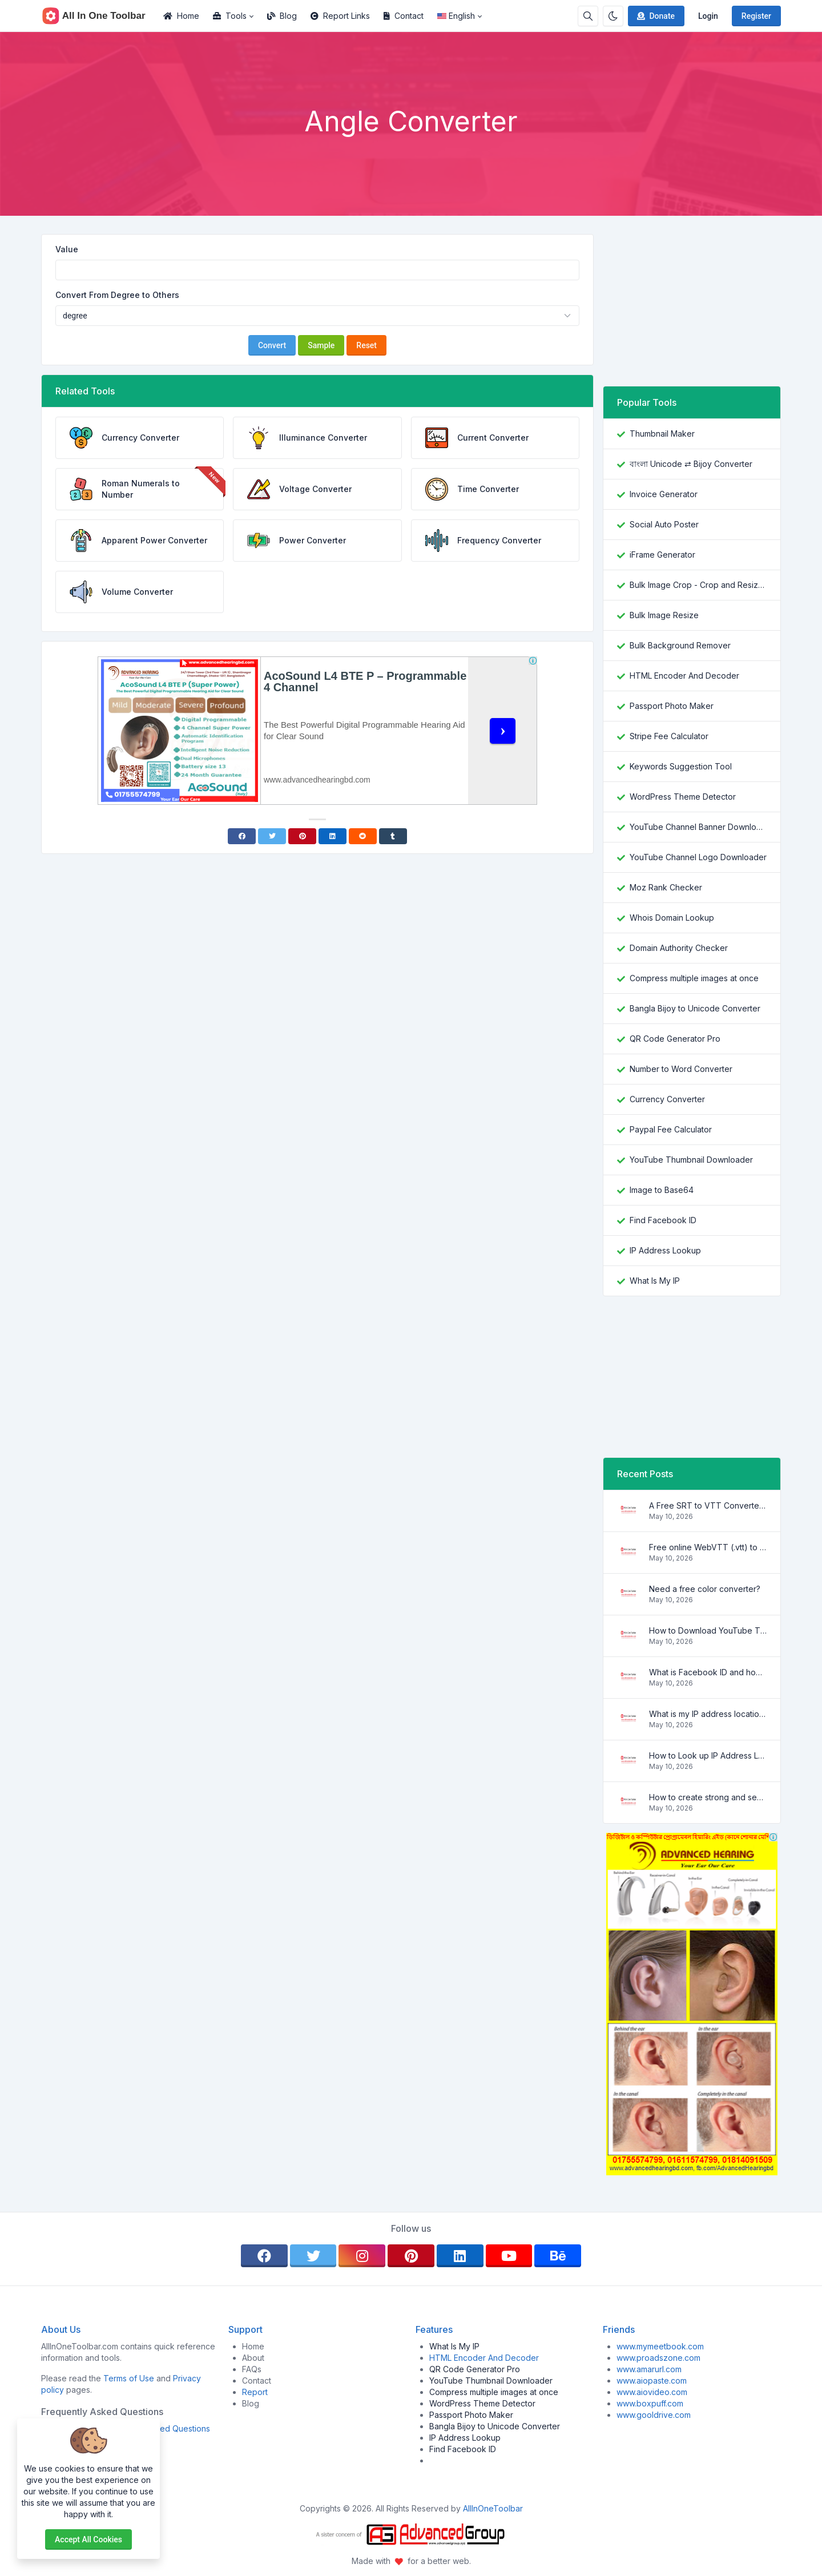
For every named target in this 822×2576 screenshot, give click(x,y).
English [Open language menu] (456, 16)
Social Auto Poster (664, 524)
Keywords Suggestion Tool (681, 766)
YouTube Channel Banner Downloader (698, 827)
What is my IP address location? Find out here (708, 1714)
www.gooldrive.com (653, 2415)
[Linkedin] (332, 836)
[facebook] (264, 2255)
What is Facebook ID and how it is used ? (708, 1672)
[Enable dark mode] (613, 16)
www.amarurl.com (649, 2369)
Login (708, 16)
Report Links (340, 16)
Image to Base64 (662, 1190)
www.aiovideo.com (651, 2392)
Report (255, 2392)
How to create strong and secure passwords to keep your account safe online (708, 1797)
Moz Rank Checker (666, 887)
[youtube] (509, 2255)
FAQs (251, 2369)
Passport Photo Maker (672, 706)
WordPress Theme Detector (683, 796)
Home (181, 16)
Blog (282, 16)
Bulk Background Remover (680, 645)
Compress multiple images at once (694, 978)
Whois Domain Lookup (672, 917)
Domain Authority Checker (679, 948)
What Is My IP (655, 1280)
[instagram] (362, 2255)
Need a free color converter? (704, 1589)
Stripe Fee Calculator (669, 736)
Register (756, 16)
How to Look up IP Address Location (708, 1755)
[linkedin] (460, 2255)
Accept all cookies (88, 2539)
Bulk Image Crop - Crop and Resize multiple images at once (698, 585)
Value (66, 249)
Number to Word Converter (681, 1069)
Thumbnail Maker (662, 433)
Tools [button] (230, 16)
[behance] (557, 2255)
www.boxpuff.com (649, 2403)
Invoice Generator (664, 494)
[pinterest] (411, 2255)
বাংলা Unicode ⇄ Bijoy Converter (691, 464)
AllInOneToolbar (493, 2508)
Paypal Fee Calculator (671, 1129)
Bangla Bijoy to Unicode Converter (695, 1008)
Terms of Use (128, 2378)
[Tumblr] (393, 836)
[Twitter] (272, 836)
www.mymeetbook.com (660, 2346)
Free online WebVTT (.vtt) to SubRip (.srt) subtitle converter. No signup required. (708, 1547)
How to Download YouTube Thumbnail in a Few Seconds (708, 1630)
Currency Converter (667, 1099)
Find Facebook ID (663, 1220)
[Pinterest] (302, 836)
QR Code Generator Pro (675, 1038)
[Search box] (588, 16)
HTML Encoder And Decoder (684, 675)
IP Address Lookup (665, 1250)
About (253, 2358)
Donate (655, 16)
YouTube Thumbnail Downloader (691, 1159)
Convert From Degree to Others (117, 295)
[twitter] (313, 2255)
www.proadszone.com (658, 2358)
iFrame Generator (662, 554)
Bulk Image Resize (664, 615)
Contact (404, 16)
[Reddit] (363, 836)
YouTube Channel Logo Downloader (698, 857)
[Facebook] (242, 836)
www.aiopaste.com (651, 2380)
